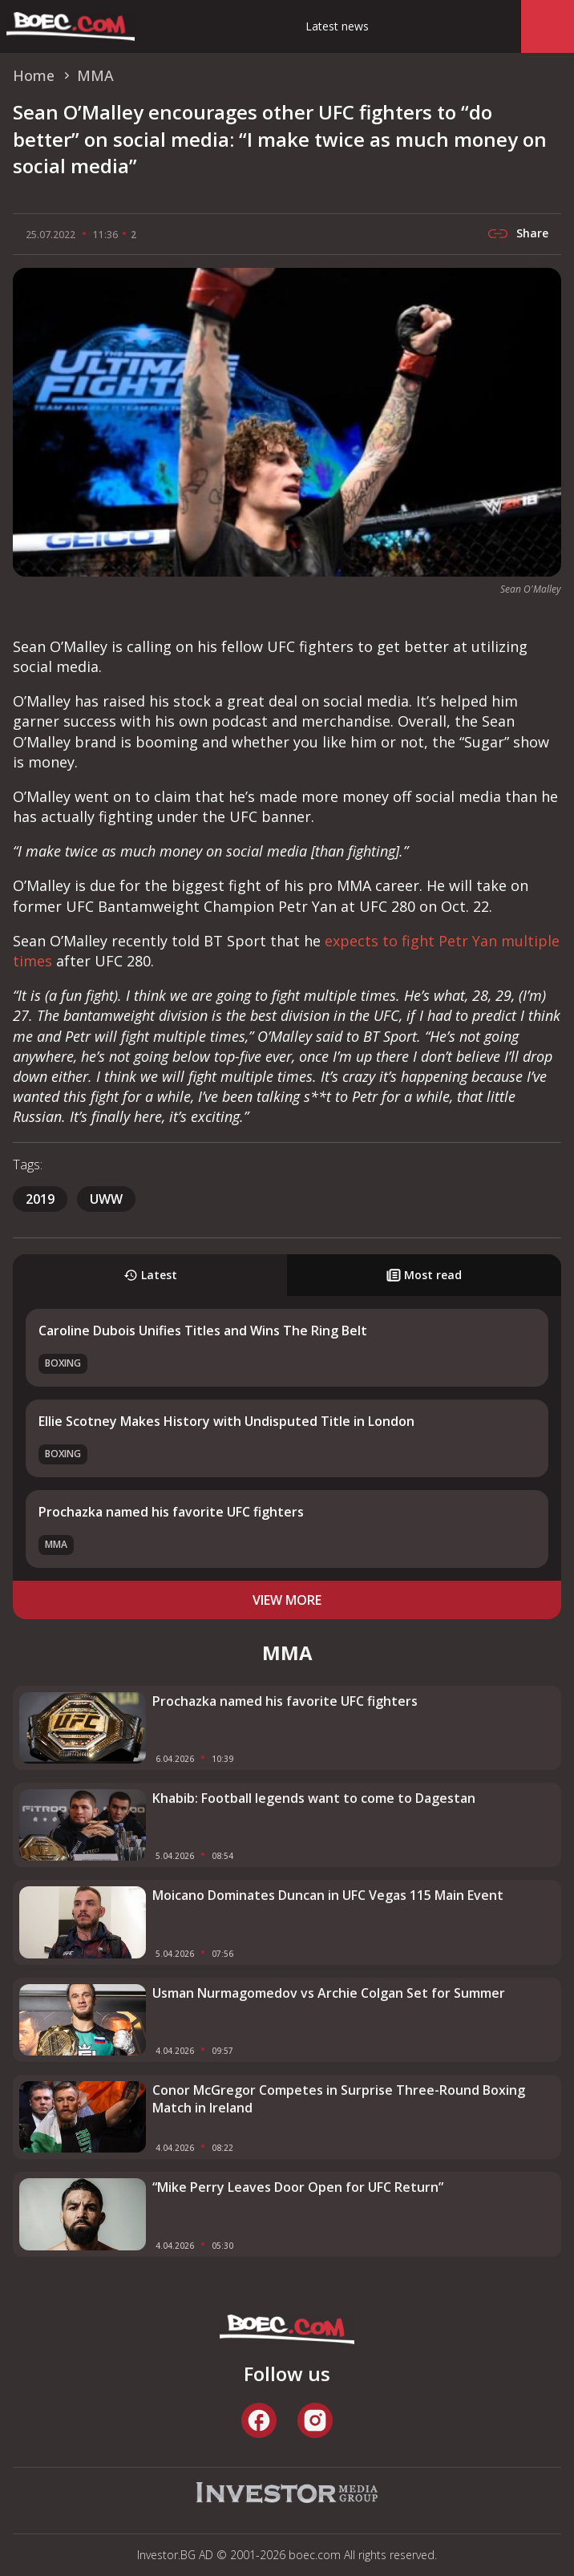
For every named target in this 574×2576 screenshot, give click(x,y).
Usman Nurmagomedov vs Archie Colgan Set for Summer (328, 1993)
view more (287, 1600)
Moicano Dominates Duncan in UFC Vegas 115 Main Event (327, 1895)
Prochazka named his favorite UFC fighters (171, 1512)
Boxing (63, 1363)
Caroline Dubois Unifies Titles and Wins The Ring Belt (202, 1330)
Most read (424, 1274)
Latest (150, 1274)
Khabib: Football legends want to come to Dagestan (313, 1798)
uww (106, 1199)
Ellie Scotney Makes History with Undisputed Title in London (226, 1421)
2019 (40, 1199)
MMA (56, 1544)
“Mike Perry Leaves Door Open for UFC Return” (297, 2187)
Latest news (337, 26)
